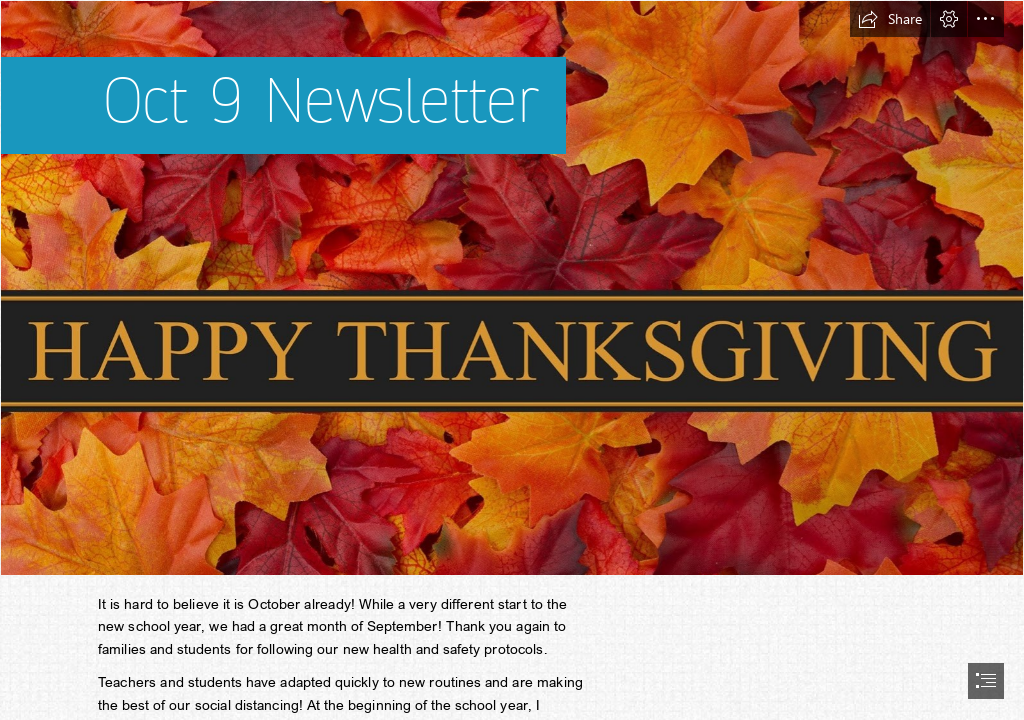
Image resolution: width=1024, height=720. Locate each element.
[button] (890, 19)
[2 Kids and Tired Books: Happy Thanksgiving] (512, 288)
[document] (512, 360)
